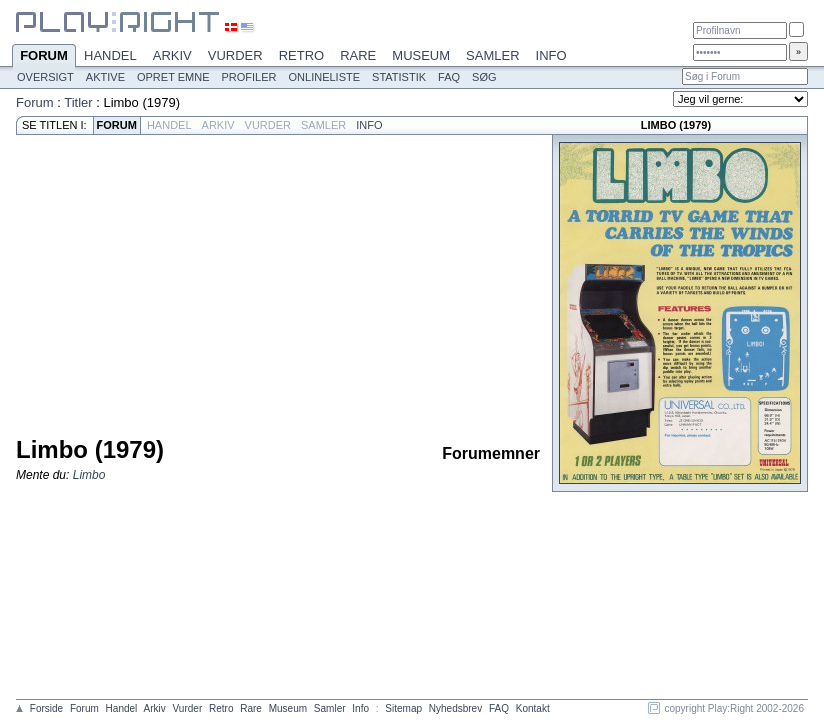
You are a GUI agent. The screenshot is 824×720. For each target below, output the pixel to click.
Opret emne (173, 77)
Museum (421, 55)
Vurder (235, 55)
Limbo (89, 475)
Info (551, 55)
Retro (302, 55)
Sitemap (403, 708)
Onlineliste (325, 77)
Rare (358, 55)
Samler (492, 55)
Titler (78, 102)
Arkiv (172, 55)
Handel (110, 55)
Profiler (249, 77)
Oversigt (45, 77)
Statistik (399, 77)
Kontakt (533, 708)
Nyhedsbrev (455, 708)
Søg (484, 77)
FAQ (449, 77)
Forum (44, 57)
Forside (46, 708)
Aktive (105, 77)
